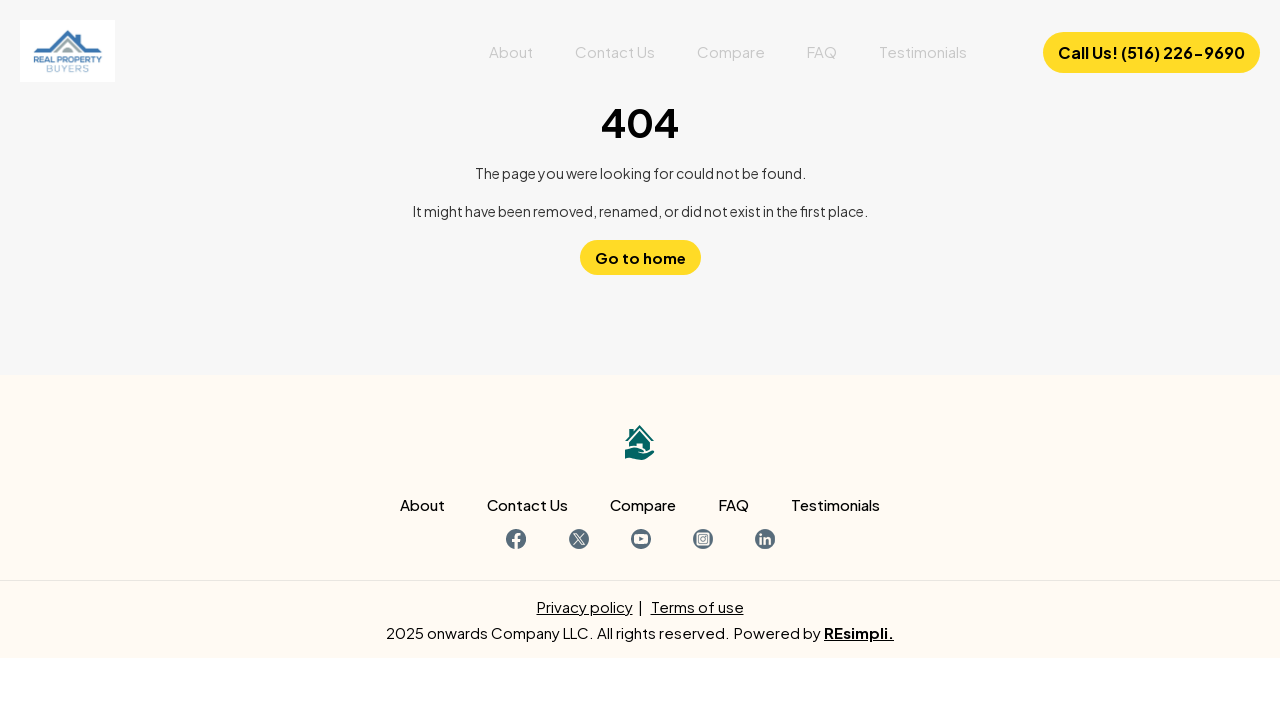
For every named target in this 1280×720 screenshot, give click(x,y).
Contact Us (615, 51)
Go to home (640, 257)
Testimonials (923, 51)
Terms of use (697, 606)
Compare (731, 51)
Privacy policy (585, 606)
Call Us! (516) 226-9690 (1151, 52)
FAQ (822, 51)
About (511, 51)
